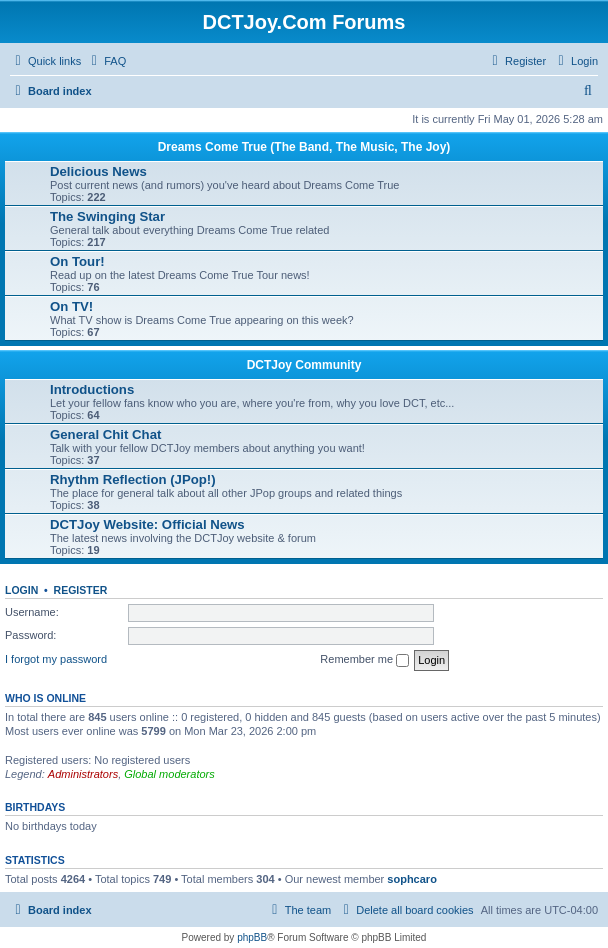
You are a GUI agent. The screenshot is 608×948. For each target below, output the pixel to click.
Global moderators (169, 774)
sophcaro (412, 879)
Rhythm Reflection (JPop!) (133, 479)
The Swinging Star (107, 216)
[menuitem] (106, 61)
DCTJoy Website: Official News (147, 524)
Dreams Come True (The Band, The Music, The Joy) (304, 147)
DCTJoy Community (304, 365)
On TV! (71, 306)
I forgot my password (56, 659)
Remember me (364, 660)
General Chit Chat (105, 434)
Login (21, 590)
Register (81, 590)
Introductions (92, 389)
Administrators (83, 774)
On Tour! (77, 261)
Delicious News (98, 171)
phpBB (252, 937)
